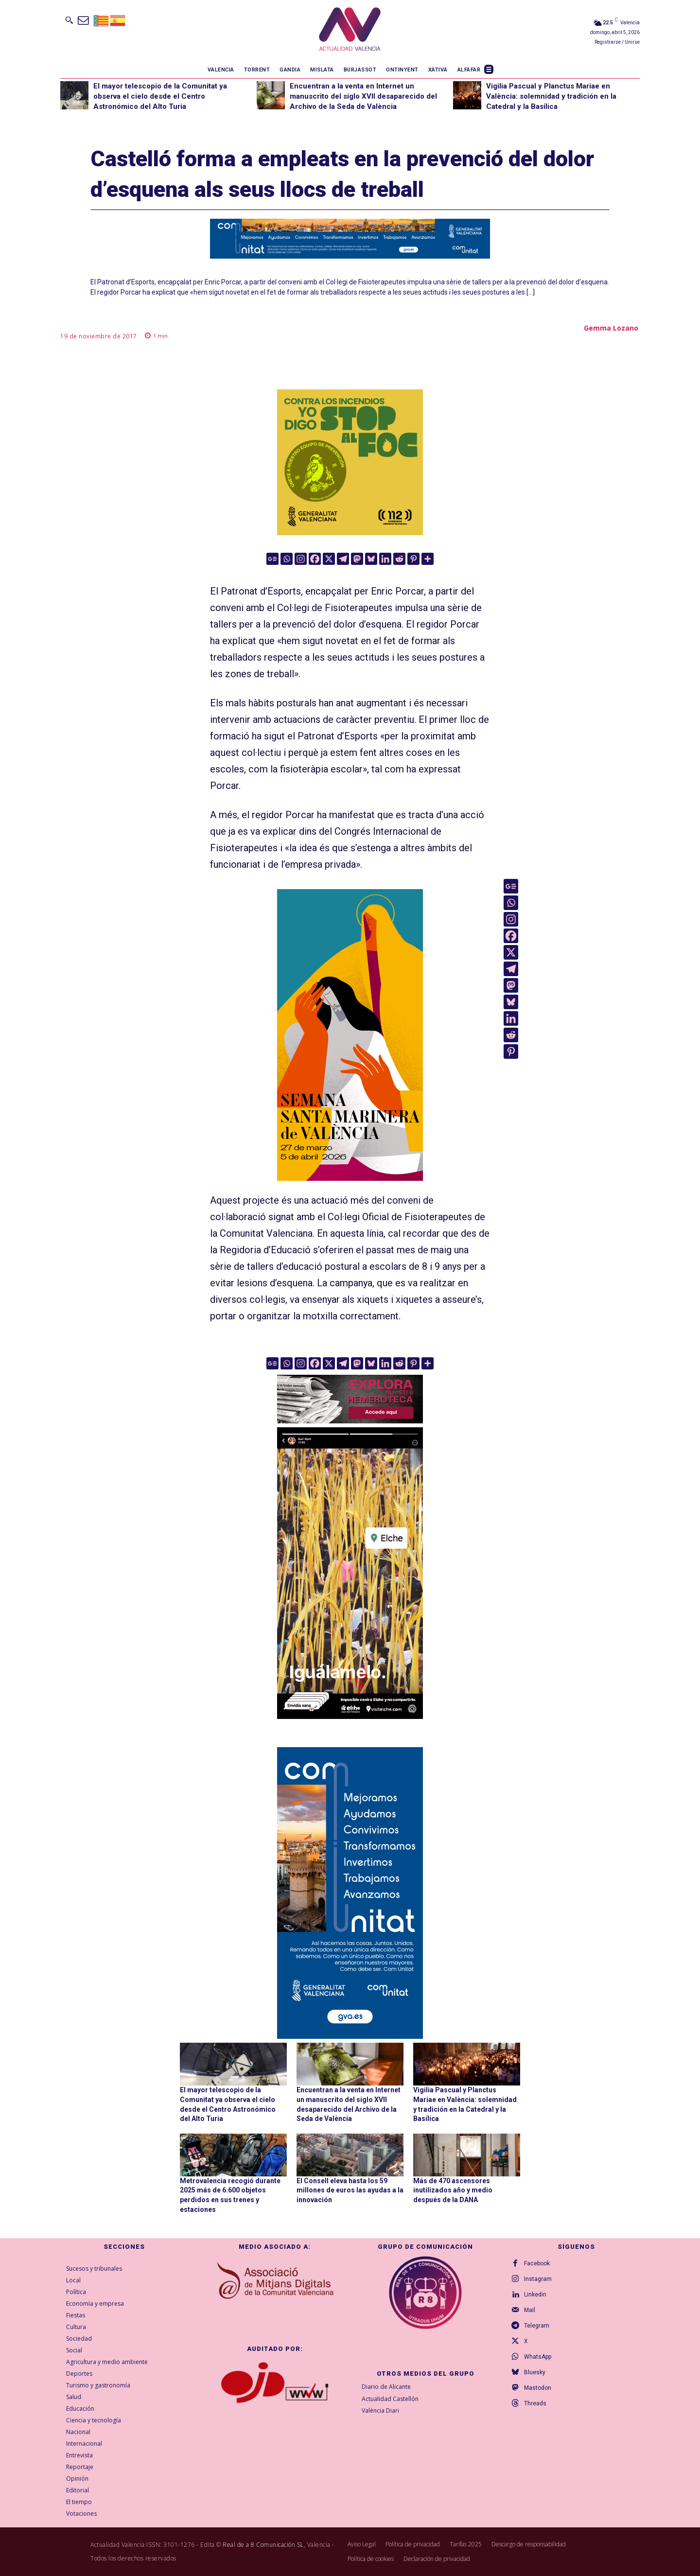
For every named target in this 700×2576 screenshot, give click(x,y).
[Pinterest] (413, 559)
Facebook (537, 2263)
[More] (427, 559)
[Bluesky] (371, 559)
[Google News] (272, 559)
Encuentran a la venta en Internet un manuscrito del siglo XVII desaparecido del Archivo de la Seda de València (363, 96)
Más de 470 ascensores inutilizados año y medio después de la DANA (452, 2190)
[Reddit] (399, 559)
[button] (69, 20)
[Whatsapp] (286, 559)
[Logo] (350, 30)
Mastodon (537, 2387)
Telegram (536, 2325)
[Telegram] (343, 559)
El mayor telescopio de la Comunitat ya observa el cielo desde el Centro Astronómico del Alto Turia (160, 96)
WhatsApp (537, 2356)
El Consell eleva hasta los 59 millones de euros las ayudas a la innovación (350, 2190)
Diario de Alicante (386, 2387)
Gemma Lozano (611, 328)
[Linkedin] (385, 559)
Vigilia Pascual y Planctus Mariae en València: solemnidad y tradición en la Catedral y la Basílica (551, 96)
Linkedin (535, 2294)
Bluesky (534, 2372)
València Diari (380, 2411)
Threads (535, 2403)
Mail (529, 2310)
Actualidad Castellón (390, 2399)
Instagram (538, 2279)
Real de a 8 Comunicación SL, (264, 2545)
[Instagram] (301, 559)
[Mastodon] (357, 559)
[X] (329, 559)
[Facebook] (315, 559)
